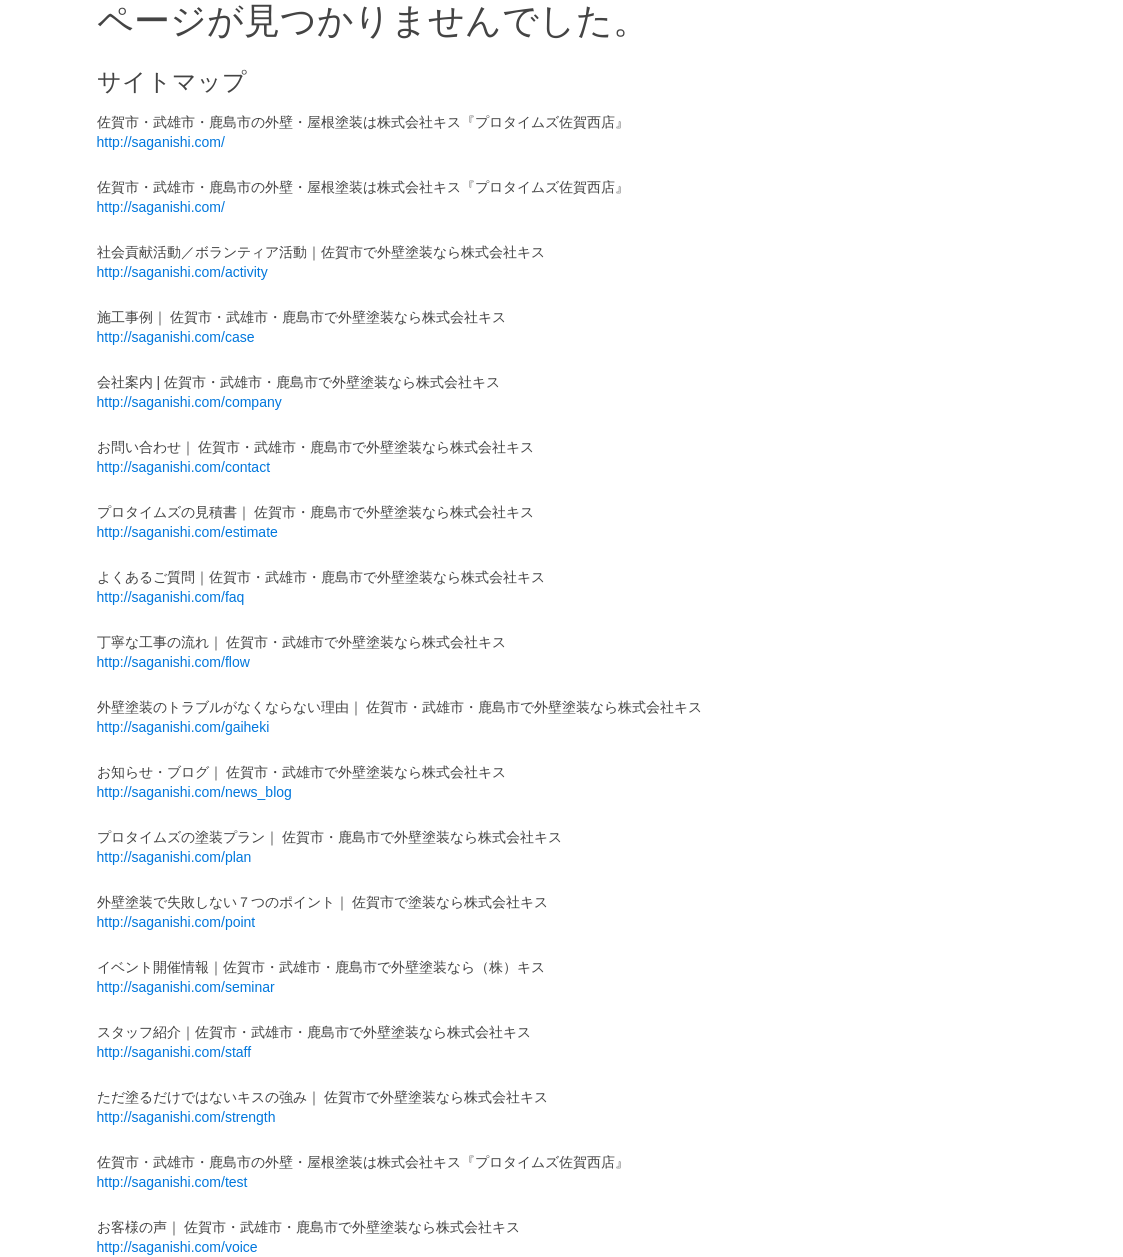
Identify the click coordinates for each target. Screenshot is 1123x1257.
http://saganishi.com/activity (182, 272)
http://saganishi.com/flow (173, 662)
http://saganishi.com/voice (177, 1247)
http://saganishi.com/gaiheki (183, 727)
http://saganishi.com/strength (186, 1117)
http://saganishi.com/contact (184, 467)
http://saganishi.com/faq (171, 597)
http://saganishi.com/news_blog (194, 792)
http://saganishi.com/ (161, 142)
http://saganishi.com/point (176, 922)
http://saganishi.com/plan (174, 857)
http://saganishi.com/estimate (187, 532)
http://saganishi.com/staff (174, 1052)
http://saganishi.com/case (176, 337)
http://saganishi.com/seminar (186, 987)
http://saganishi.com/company (189, 402)
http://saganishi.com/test (172, 1182)
